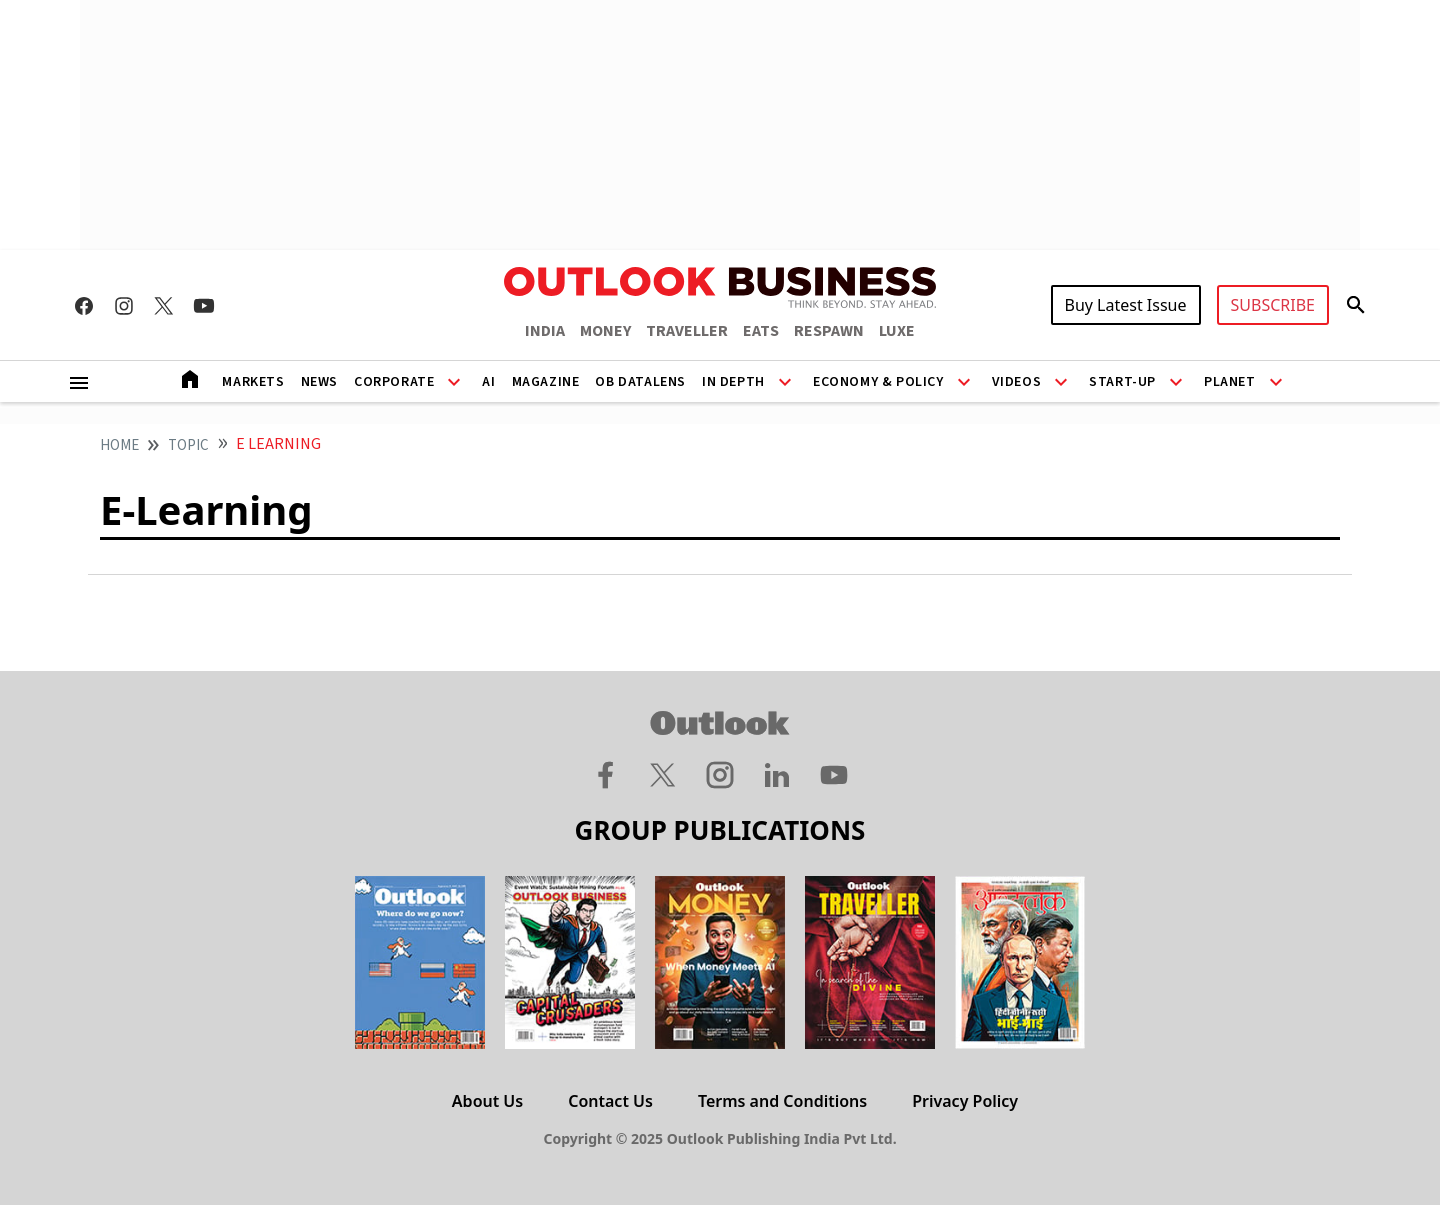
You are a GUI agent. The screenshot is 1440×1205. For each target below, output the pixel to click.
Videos (1017, 382)
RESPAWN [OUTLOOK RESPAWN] (829, 331)
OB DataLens (640, 382)
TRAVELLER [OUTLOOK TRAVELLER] (687, 331)
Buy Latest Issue (1126, 305)
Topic (188, 445)
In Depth (733, 382)
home (119, 445)
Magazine (546, 382)
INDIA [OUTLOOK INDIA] (545, 331)
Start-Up (1122, 382)
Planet (1230, 382)
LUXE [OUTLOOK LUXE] (897, 331)
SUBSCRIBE (1273, 305)
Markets (253, 382)
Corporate (394, 382)
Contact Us (610, 1101)
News (319, 382)
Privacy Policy (965, 1101)
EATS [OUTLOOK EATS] (761, 331)
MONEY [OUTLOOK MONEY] (605, 331)
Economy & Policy (878, 382)
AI (488, 382)
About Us (487, 1101)
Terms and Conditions (782, 1101)
